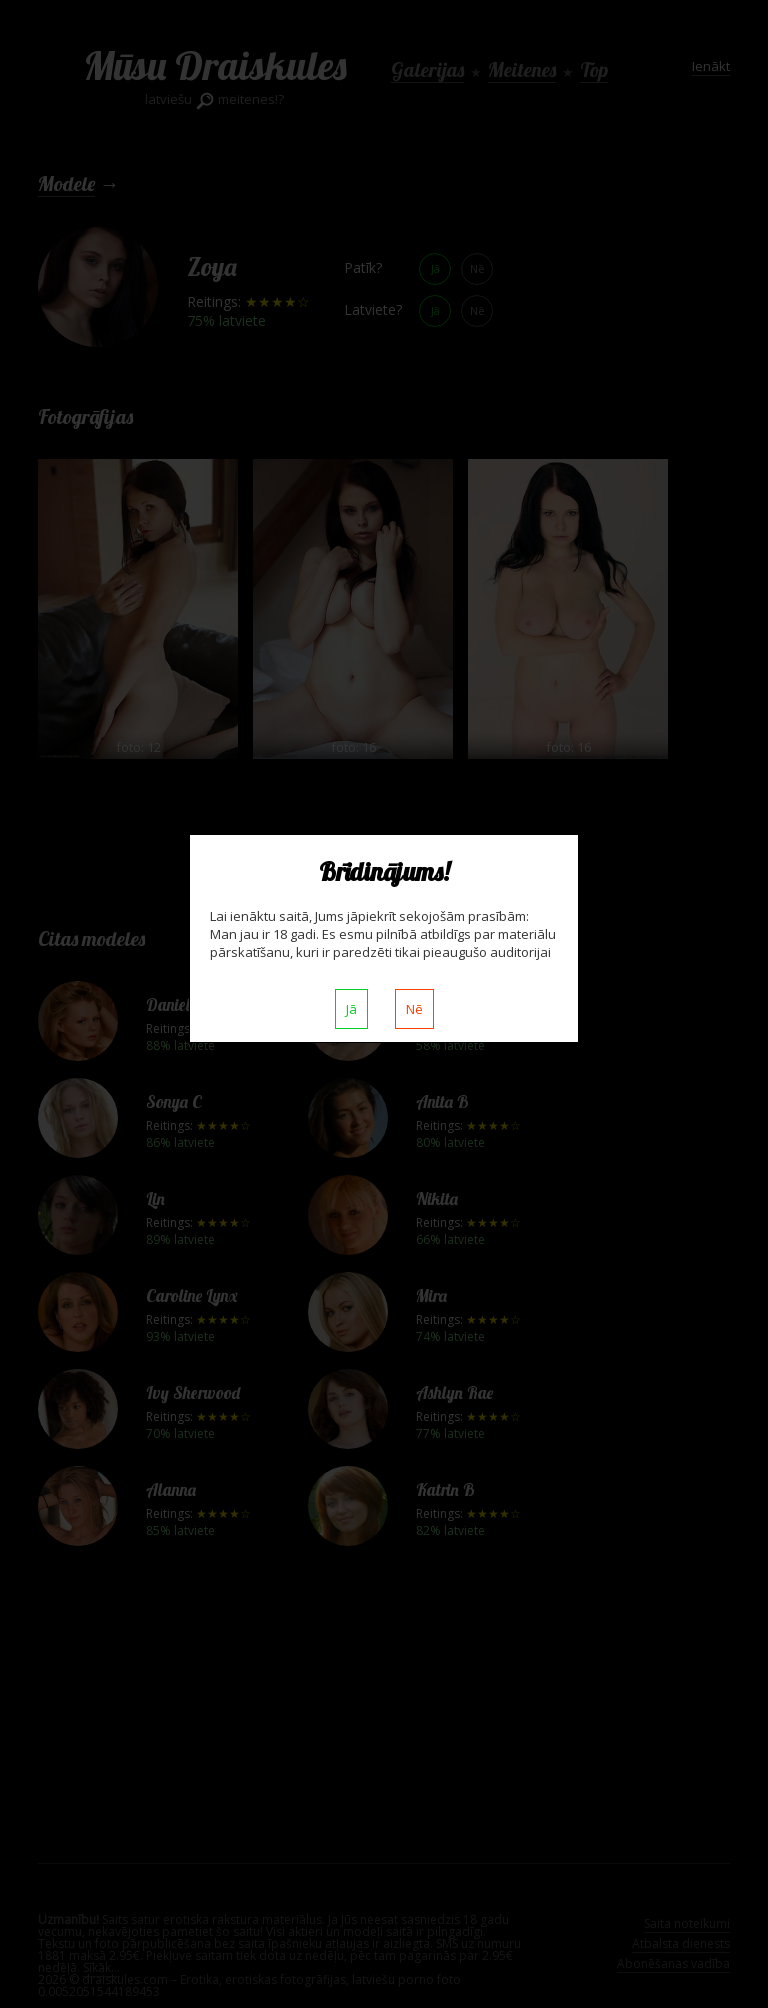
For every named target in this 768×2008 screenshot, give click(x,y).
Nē (414, 1009)
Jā (351, 1009)
